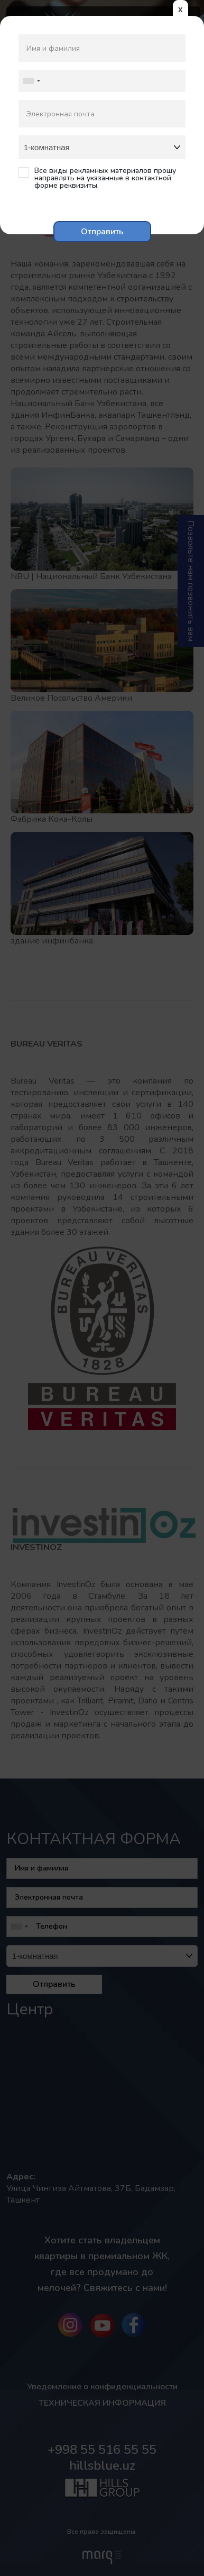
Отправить (102, 231)
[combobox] (31, 80)
